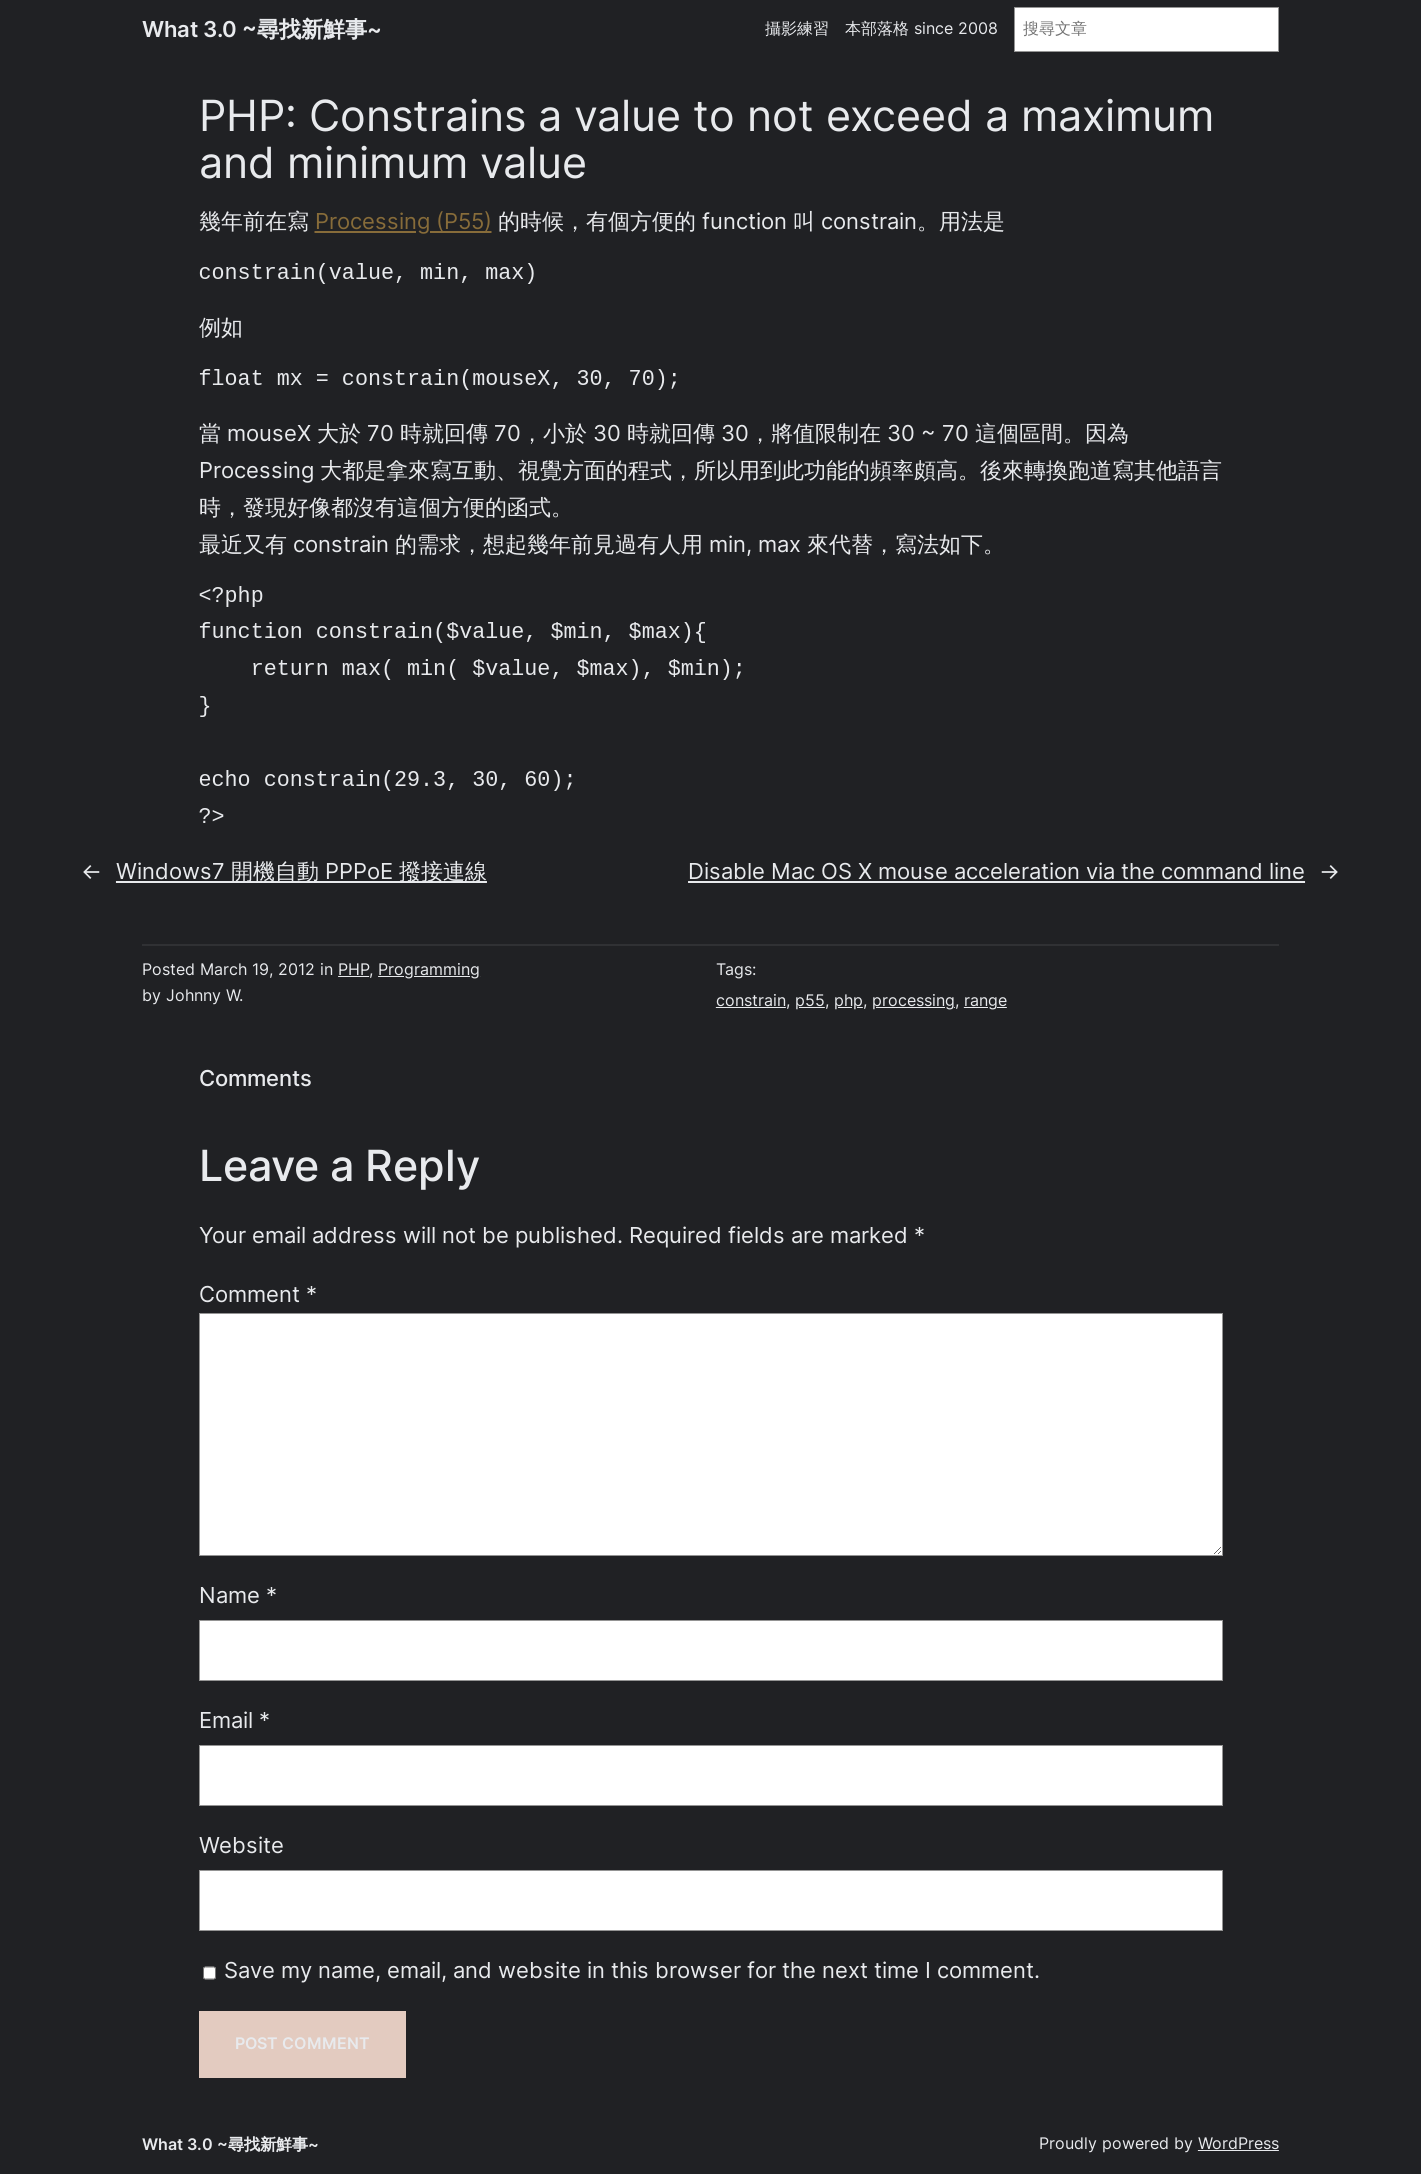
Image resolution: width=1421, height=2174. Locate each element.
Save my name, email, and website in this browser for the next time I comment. (632, 1970)
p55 (810, 1000)
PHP (353, 969)
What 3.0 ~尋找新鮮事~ (262, 29)
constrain (751, 1000)
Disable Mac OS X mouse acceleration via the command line (996, 871)
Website (241, 1845)
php (848, 1000)
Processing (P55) (403, 221)
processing (913, 1000)
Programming (429, 969)
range (985, 1000)
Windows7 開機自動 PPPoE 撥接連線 (301, 871)
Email (234, 1720)
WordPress (1238, 2143)
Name (238, 1595)
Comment (258, 1294)
